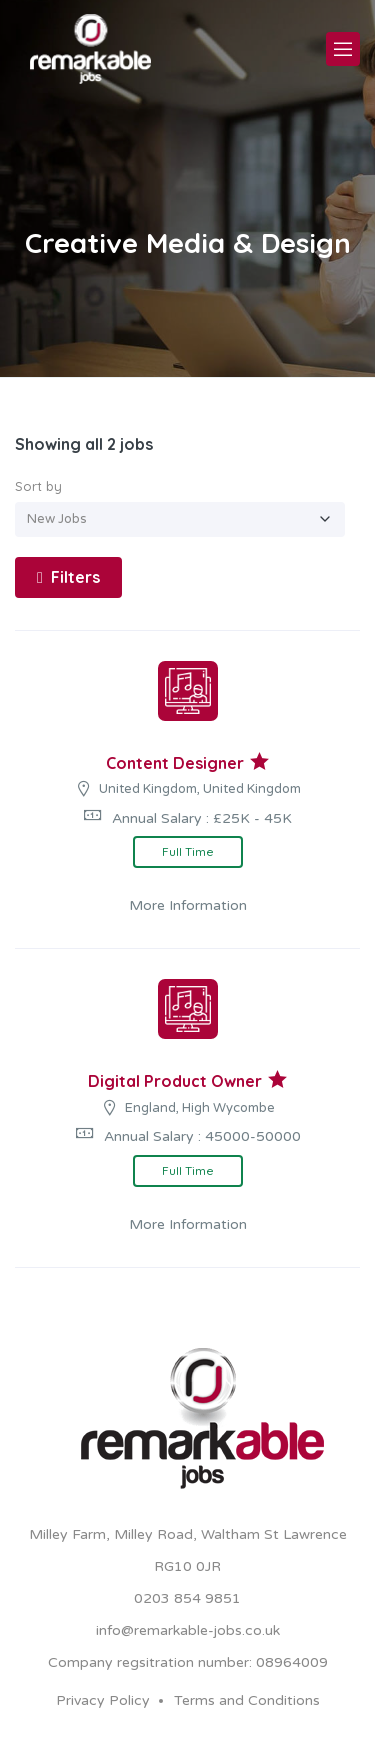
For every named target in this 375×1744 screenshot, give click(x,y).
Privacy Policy (103, 1700)
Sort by (38, 486)
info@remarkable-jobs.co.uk (188, 1630)
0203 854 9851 (187, 1598)
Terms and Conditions (247, 1700)
